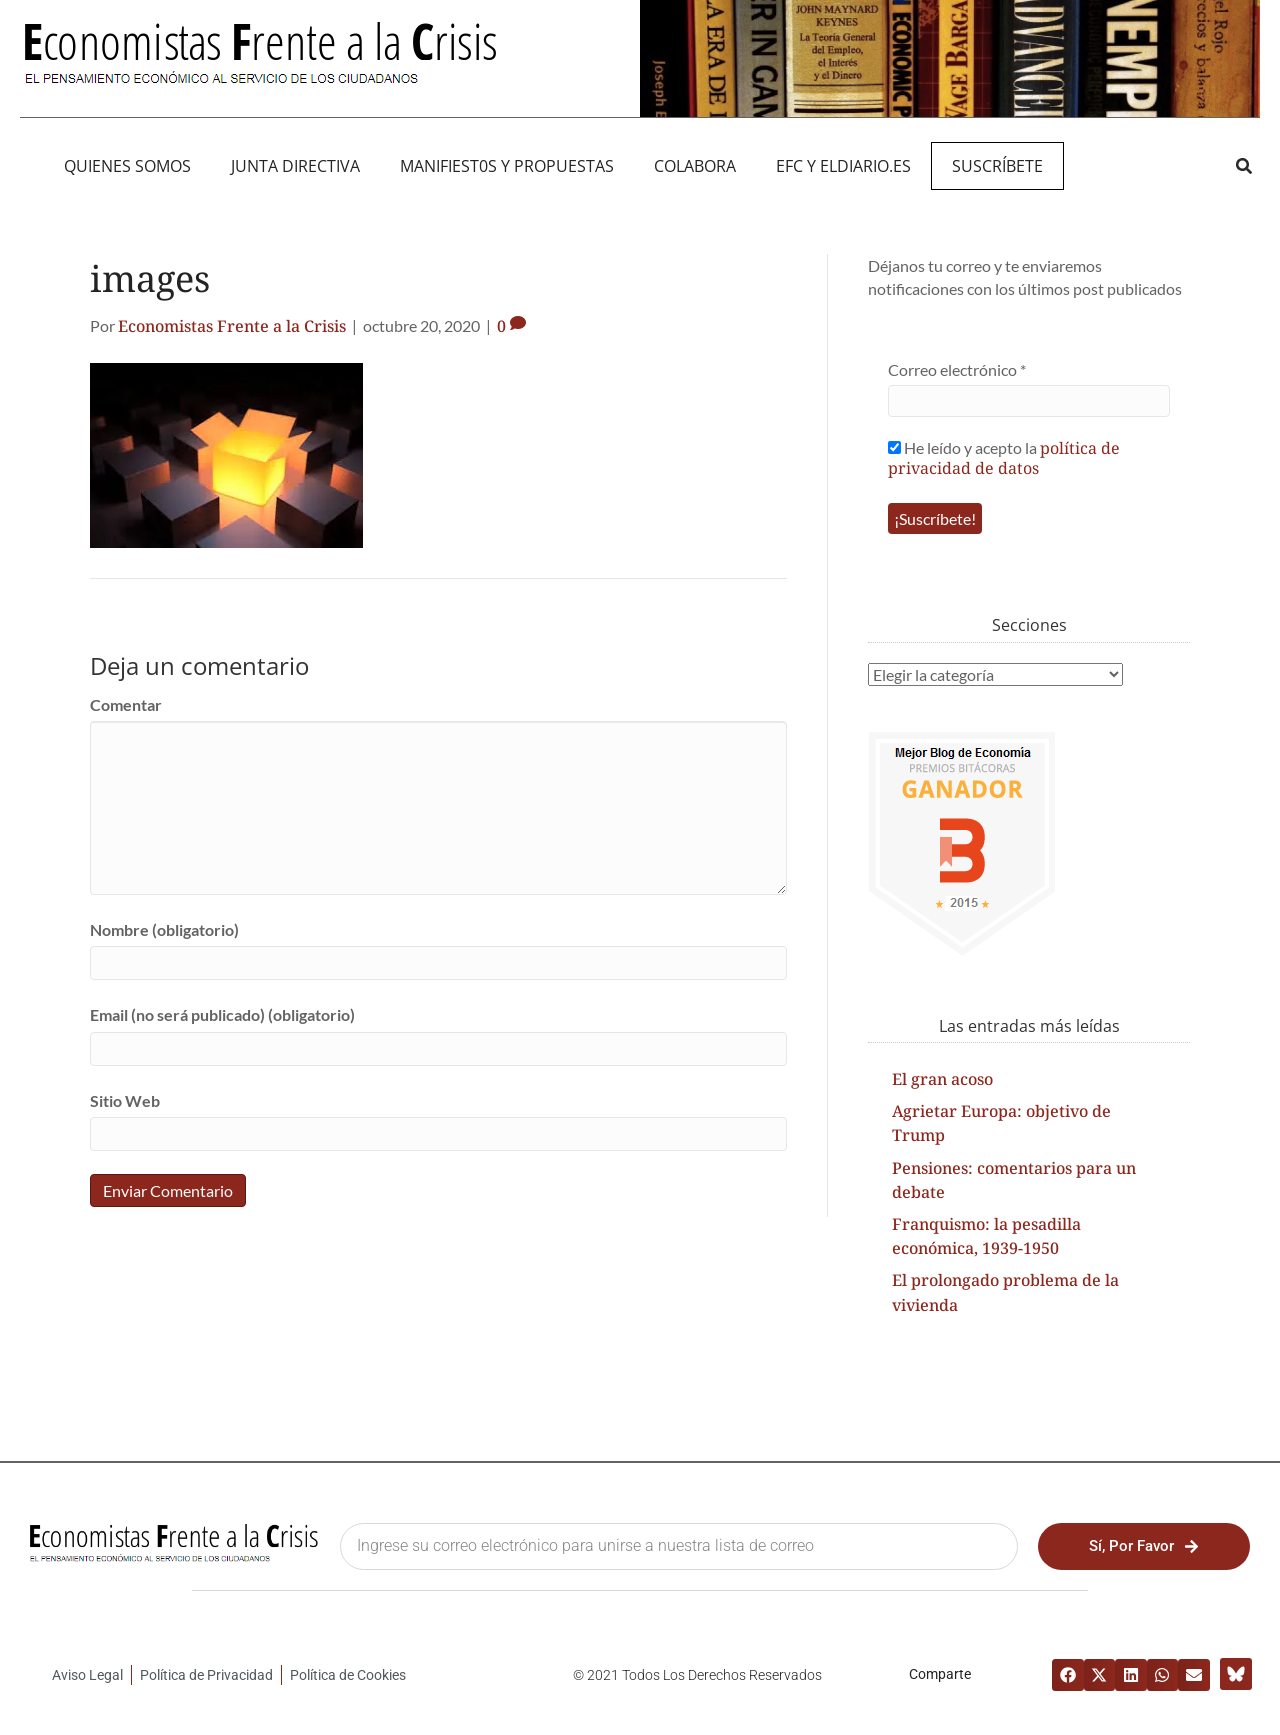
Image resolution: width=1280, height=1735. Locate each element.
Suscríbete (997, 166)
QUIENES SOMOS (127, 166)
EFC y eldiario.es (843, 166)
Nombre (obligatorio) (164, 929)
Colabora (695, 166)
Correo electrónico (957, 369)
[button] (1243, 165)
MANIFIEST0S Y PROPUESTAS (507, 166)
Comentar (126, 704)
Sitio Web (125, 1100)
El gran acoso (942, 1079)
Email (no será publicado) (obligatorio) (222, 1014)
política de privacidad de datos (1004, 458)
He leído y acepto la (1004, 457)
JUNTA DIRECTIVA (295, 166)
